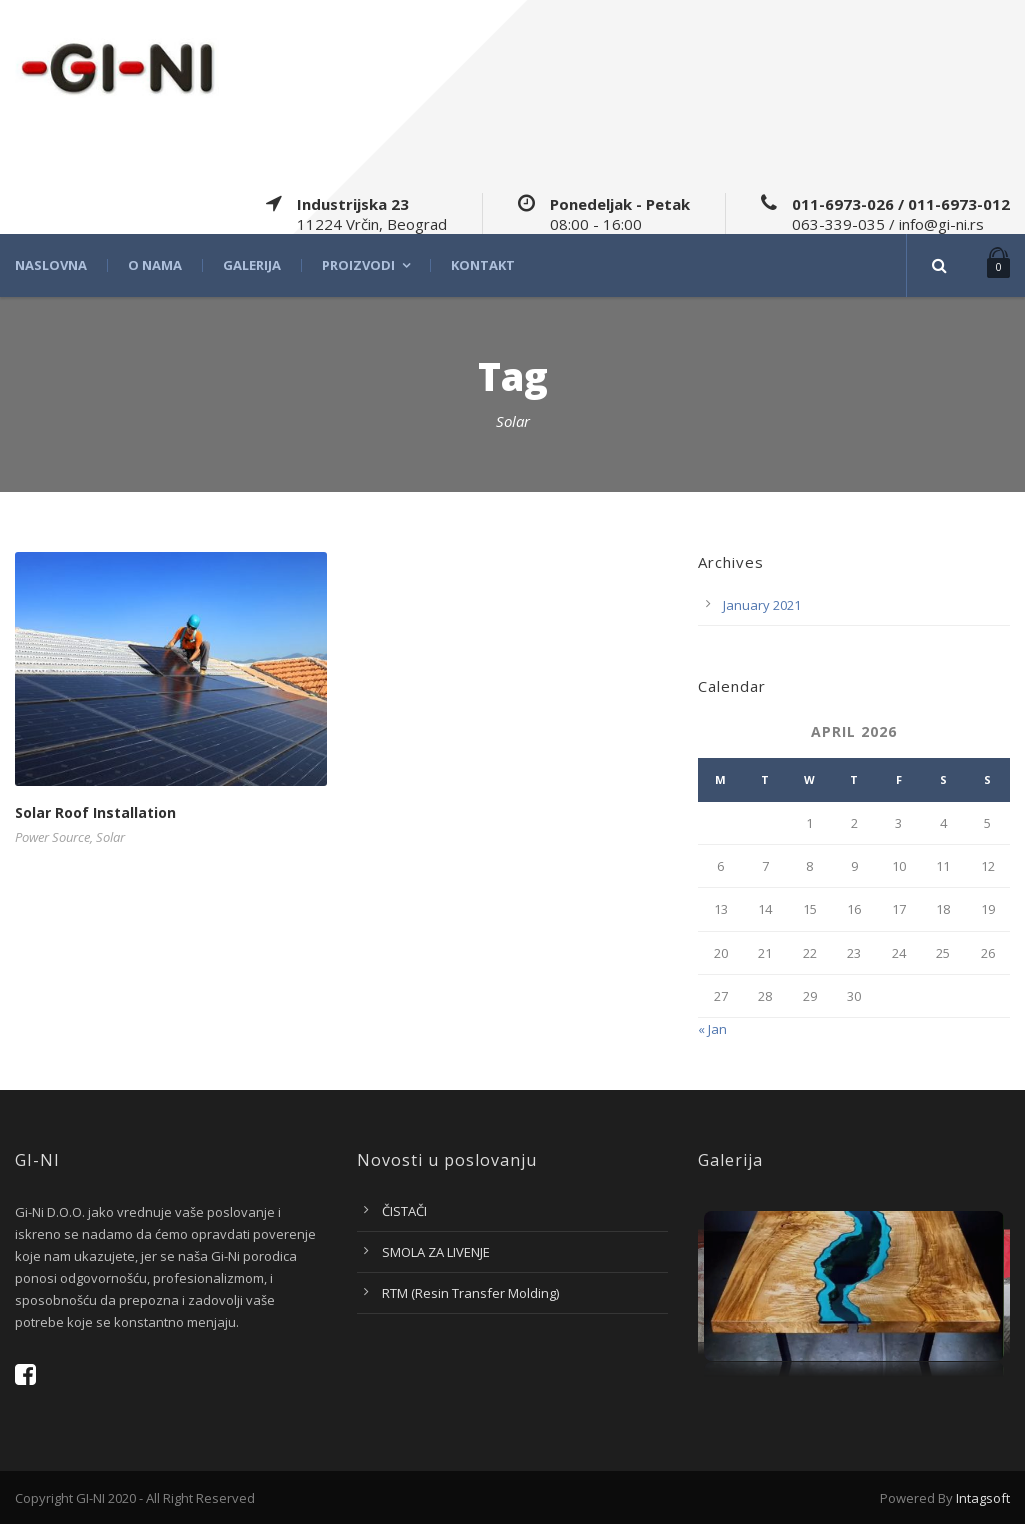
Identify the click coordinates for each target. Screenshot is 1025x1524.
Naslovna (51, 265)
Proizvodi (358, 265)
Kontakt (483, 265)
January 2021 (762, 605)
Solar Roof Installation (95, 812)
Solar (110, 837)
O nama (155, 265)
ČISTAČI (404, 1211)
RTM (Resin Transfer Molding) (470, 1293)
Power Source (52, 837)
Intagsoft (983, 1498)
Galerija (252, 265)
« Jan (712, 1029)
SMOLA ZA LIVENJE (436, 1252)
